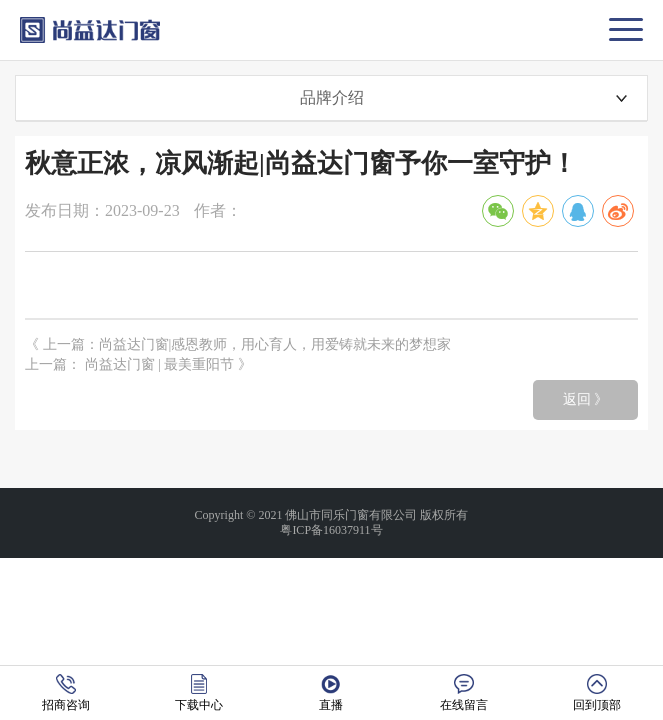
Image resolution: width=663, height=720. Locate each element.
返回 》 (586, 399)
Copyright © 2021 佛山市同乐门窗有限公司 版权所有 (332, 515)
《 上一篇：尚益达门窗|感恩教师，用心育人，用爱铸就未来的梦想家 (238, 344)
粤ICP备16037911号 (331, 530)
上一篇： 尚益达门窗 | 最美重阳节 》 (138, 364)
